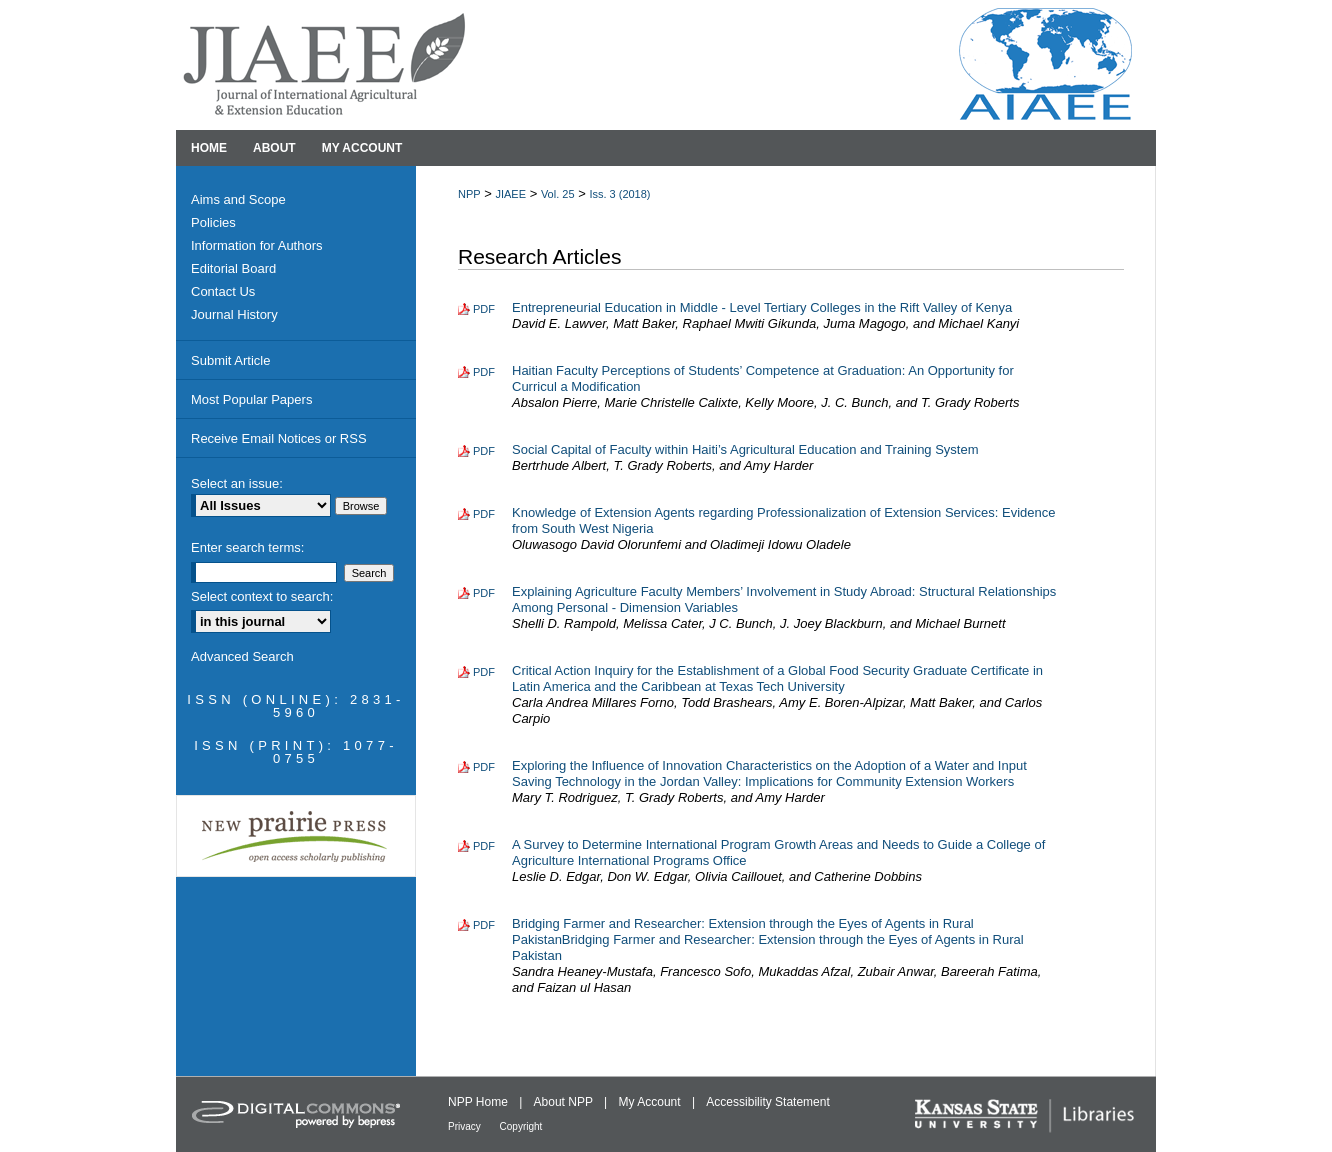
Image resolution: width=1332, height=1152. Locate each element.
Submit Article (230, 360)
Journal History (234, 314)
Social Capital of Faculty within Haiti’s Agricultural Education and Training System (745, 449)
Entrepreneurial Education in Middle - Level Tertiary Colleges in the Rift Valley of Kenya (762, 307)
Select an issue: (237, 483)
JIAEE (510, 194)
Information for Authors (257, 245)
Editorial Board (233, 268)
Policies (213, 222)
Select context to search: (262, 596)
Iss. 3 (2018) (619, 194)
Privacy (466, 1126)
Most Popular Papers (251, 399)
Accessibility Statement (767, 1102)
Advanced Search (242, 656)
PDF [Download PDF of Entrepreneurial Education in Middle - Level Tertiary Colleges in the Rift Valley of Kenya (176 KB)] (484, 309)
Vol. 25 (558, 194)
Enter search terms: (247, 547)
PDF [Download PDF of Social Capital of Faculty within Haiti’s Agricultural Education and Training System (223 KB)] (484, 451)
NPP (469, 194)
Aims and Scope (238, 199)
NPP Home (479, 1102)
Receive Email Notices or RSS (279, 438)
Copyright (521, 1126)
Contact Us (223, 291)
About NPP (565, 1102)
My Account (651, 1102)
